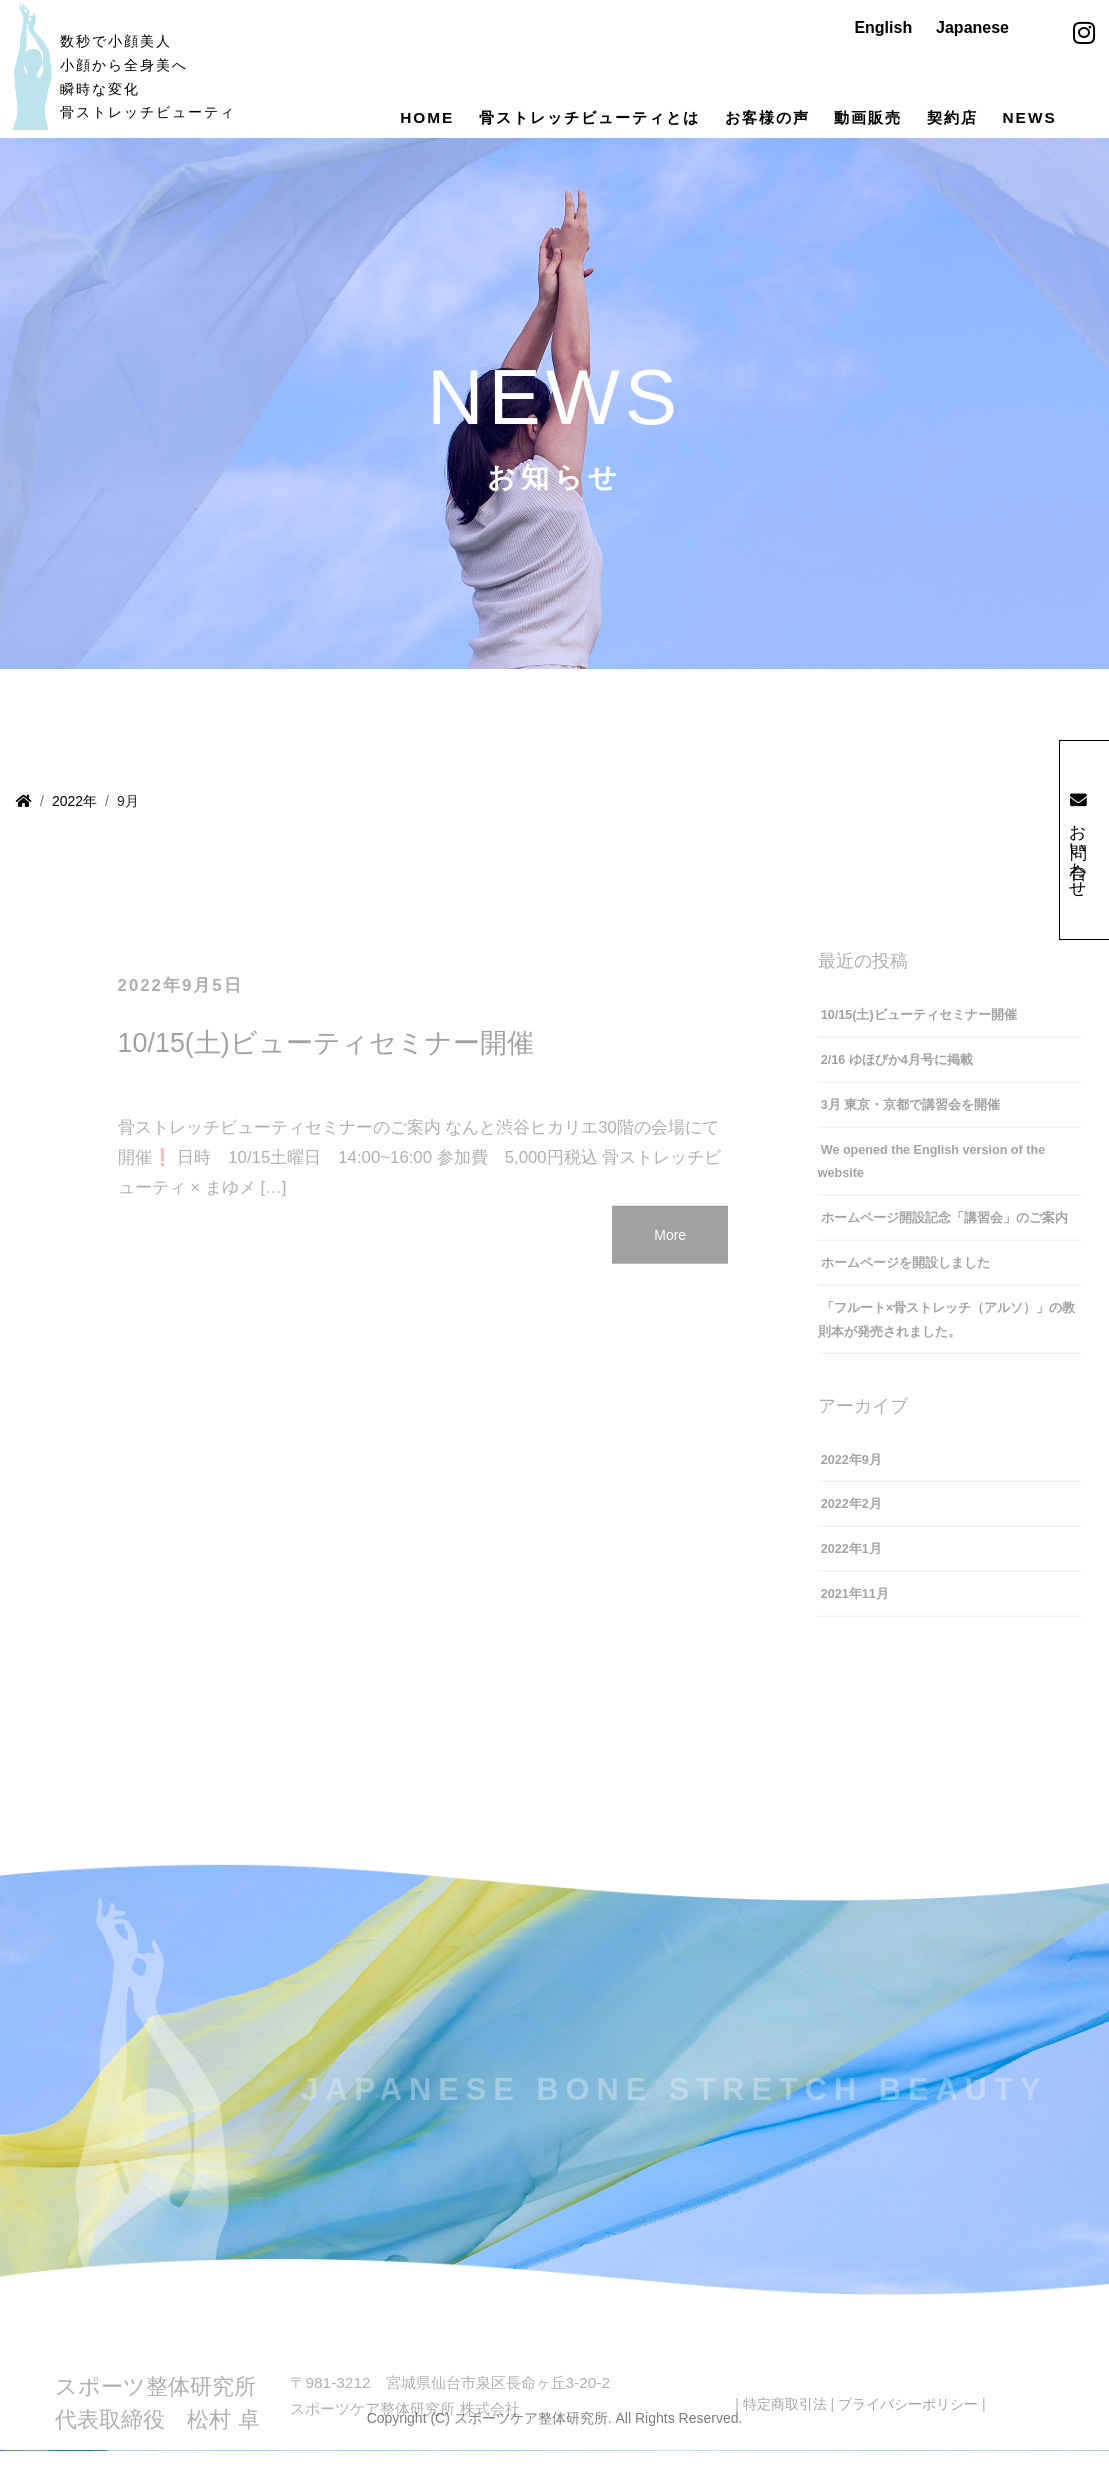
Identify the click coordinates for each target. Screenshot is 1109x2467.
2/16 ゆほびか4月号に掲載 (897, 1076)
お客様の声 (767, 117)
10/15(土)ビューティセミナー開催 (326, 1059)
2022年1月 (851, 1566)
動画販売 (868, 117)
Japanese (972, 27)
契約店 (952, 117)
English (883, 27)
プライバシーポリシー (908, 2420)
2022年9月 (851, 1476)
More (670, 1251)
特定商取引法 (785, 2420)
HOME (427, 117)
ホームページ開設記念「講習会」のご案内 (944, 1234)
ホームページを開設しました (905, 1279)
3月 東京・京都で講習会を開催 (911, 1121)
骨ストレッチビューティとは (589, 117)
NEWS (1030, 117)
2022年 (74, 801)
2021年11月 (855, 1610)
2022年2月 (851, 1521)
